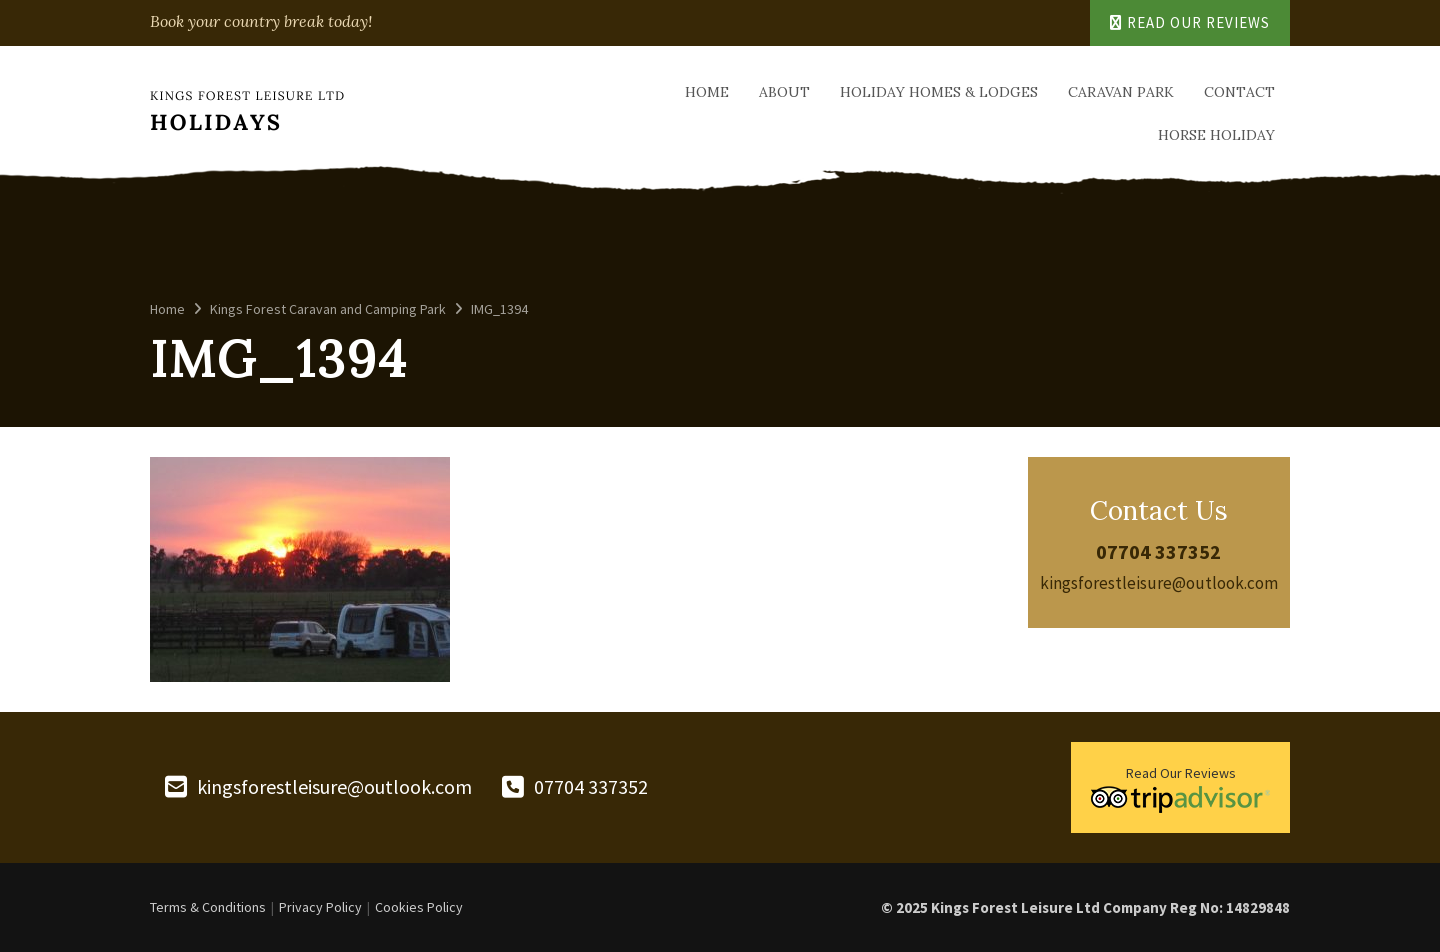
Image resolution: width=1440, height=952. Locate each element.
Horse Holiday (1216, 135)
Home (707, 92)
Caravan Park (1121, 92)
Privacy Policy (320, 907)
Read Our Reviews (1190, 22)
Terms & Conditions (208, 907)
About (784, 92)
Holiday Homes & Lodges (939, 92)
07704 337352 (1158, 551)
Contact (1239, 92)
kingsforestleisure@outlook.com (1159, 583)
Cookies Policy (419, 907)
